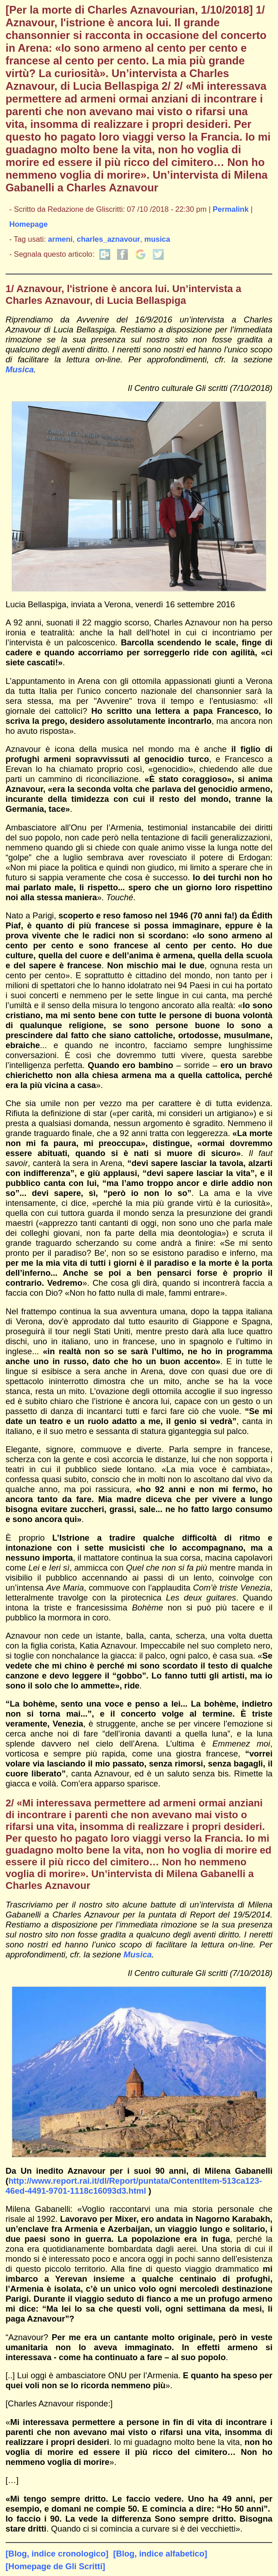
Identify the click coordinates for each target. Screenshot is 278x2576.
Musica (19, 369)
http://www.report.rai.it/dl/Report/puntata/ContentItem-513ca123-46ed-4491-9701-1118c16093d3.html (133, 2185)
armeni (60, 239)
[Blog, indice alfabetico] (160, 2553)
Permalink (231, 209)
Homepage (29, 224)
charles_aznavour (108, 239)
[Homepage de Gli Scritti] (55, 2566)
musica (157, 239)
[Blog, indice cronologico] (56, 2553)
